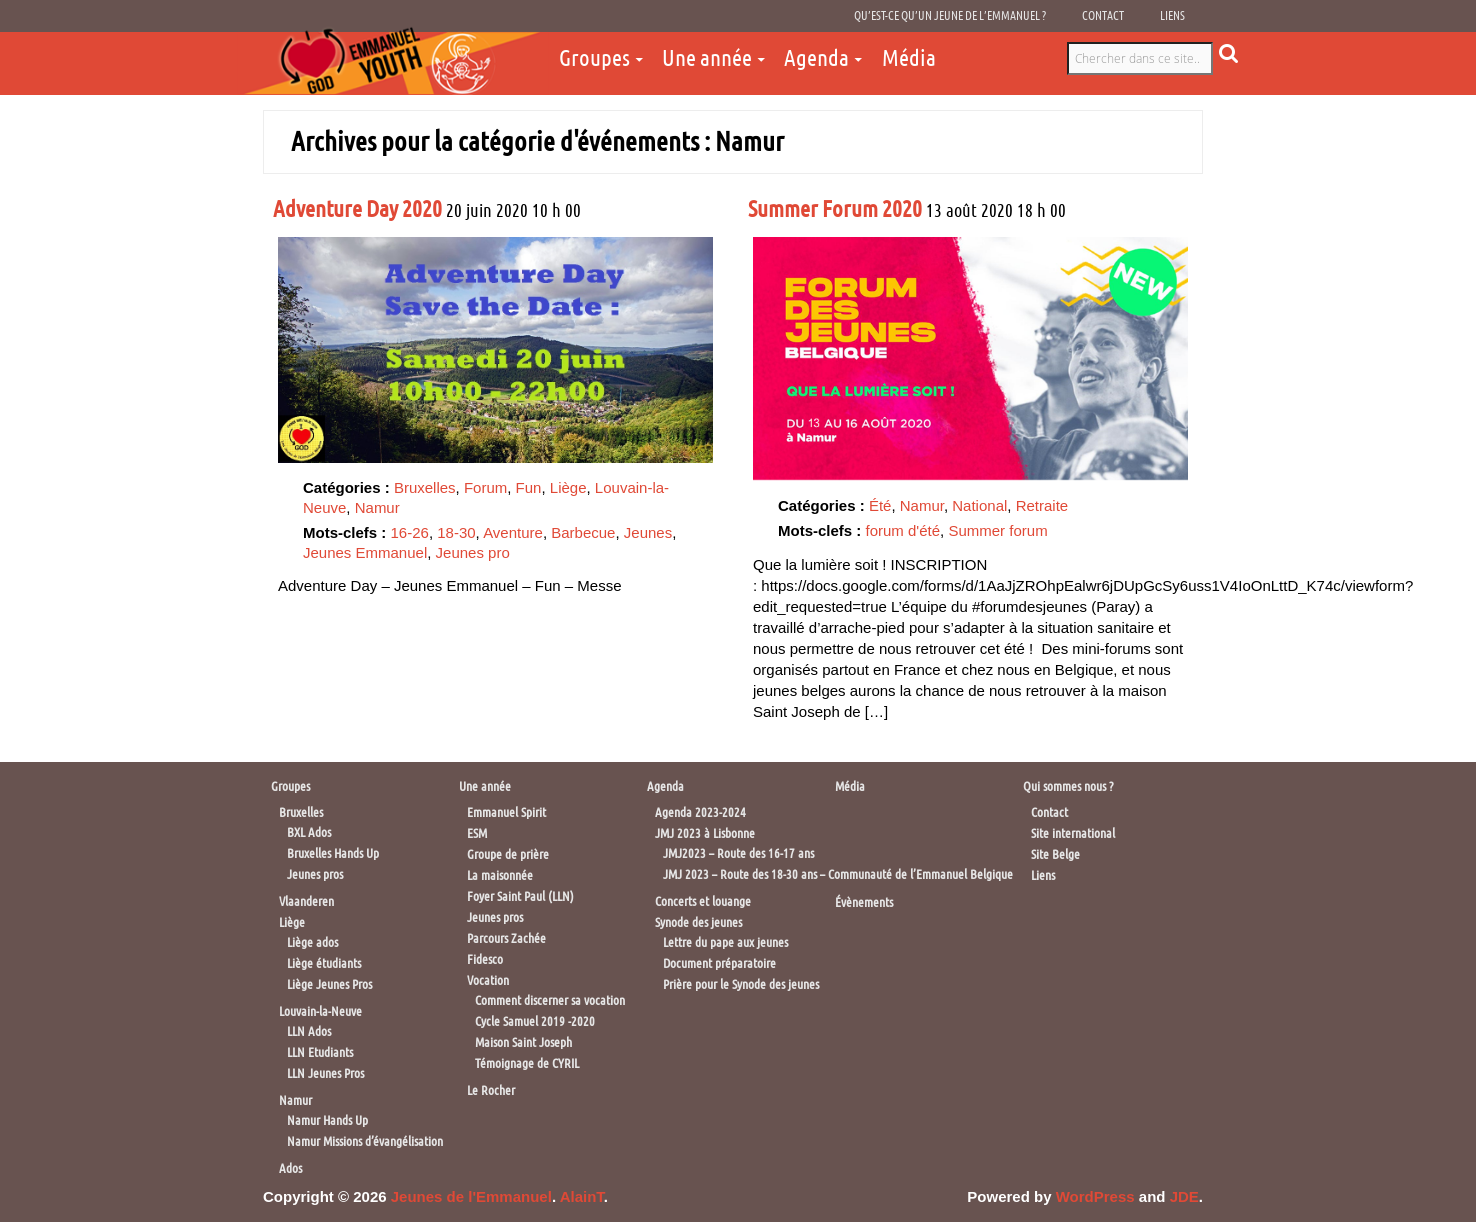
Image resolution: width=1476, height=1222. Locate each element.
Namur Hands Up (327, 1120)
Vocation (488, 980)
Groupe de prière (508, 854)
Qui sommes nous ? (1068, 786)
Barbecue (583, 532)
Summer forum (997, 530)
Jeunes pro (473, 552)
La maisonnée (500, 875)
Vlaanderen (306, 901)
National (979, 505)
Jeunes (648, 532)
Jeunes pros (315, 874)
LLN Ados (309, 1031)
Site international (1073, 833)
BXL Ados (309, 832)
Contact (1103, 16)
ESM (477, 833)
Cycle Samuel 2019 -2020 (535, 1021)
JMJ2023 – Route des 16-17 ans (738, 853)
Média (909, 58)
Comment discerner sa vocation (550, 1000)
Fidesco (485, 959)
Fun (529, 487)
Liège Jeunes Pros (329, 984)
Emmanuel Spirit (506, 812)
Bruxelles (425, 487)
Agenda (816, 58)
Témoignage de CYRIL (527, 1063)
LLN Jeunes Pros (325, 1073)
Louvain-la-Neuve (320, 1011)
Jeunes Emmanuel (365, 552)
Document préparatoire (719, 963)
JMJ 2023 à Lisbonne (705, 833)
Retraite (1042, 505)
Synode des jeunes (698, 922)
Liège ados (312, 942)
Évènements (864, 902)
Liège (568, 487)
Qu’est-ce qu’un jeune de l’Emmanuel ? (950, 16)
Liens (1172, 16)
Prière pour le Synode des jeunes (741, 984)
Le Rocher (491, 1090)
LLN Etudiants (320, 1052)
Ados (290, 1168)
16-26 (410, 532)
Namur (377, 507)
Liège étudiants (324, 963)
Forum (485, 487)
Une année (707, 58)
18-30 (456, 532)
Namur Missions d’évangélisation (365, 1141)
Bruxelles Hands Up (333, 853)
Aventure (513, 532)
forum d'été (903, 530)
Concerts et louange (703, 901)
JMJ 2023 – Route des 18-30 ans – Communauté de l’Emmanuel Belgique (838, 874)
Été (880, 505)
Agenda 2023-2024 (700, 812)
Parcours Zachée (506, 938)
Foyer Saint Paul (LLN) (520, 896)
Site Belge (1055, 854)
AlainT (582, 1196)
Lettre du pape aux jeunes (725, 942)
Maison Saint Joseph (523, 1042)
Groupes (594, 58)
